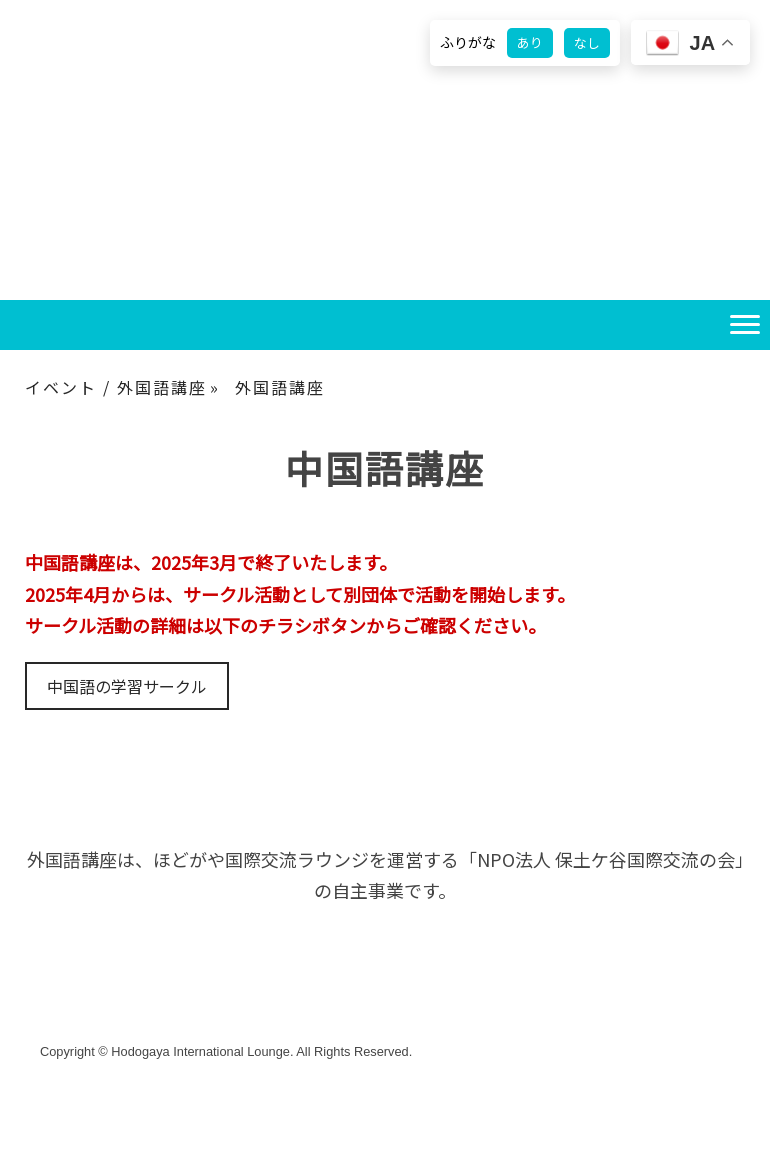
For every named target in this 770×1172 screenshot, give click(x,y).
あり (530, 42)
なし (587, 42)
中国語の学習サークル (127, 686)
